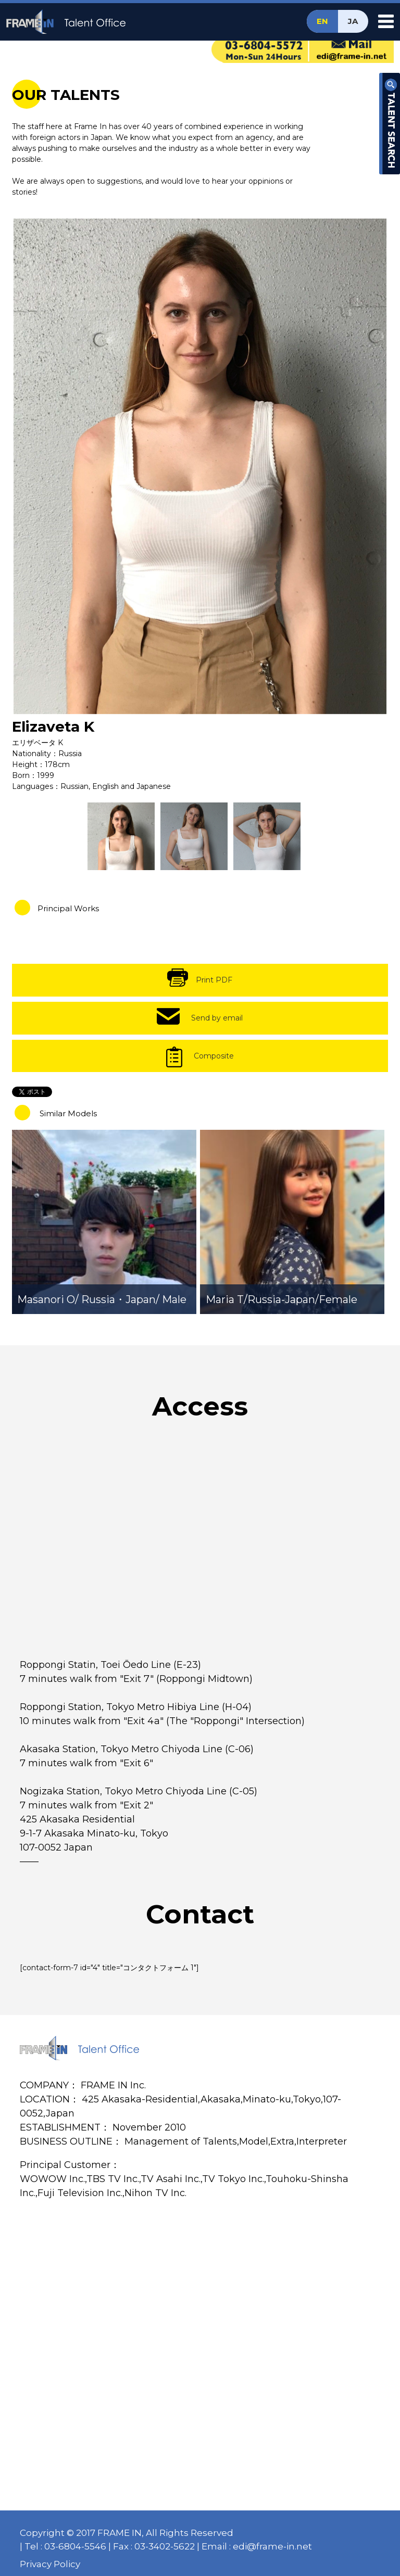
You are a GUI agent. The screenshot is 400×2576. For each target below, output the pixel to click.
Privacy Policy (50, 2564)
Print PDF (214, 980)
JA (353, 21)
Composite (214, 1056)
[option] (200, 466)
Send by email (217, 1018)
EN (322, 21)
